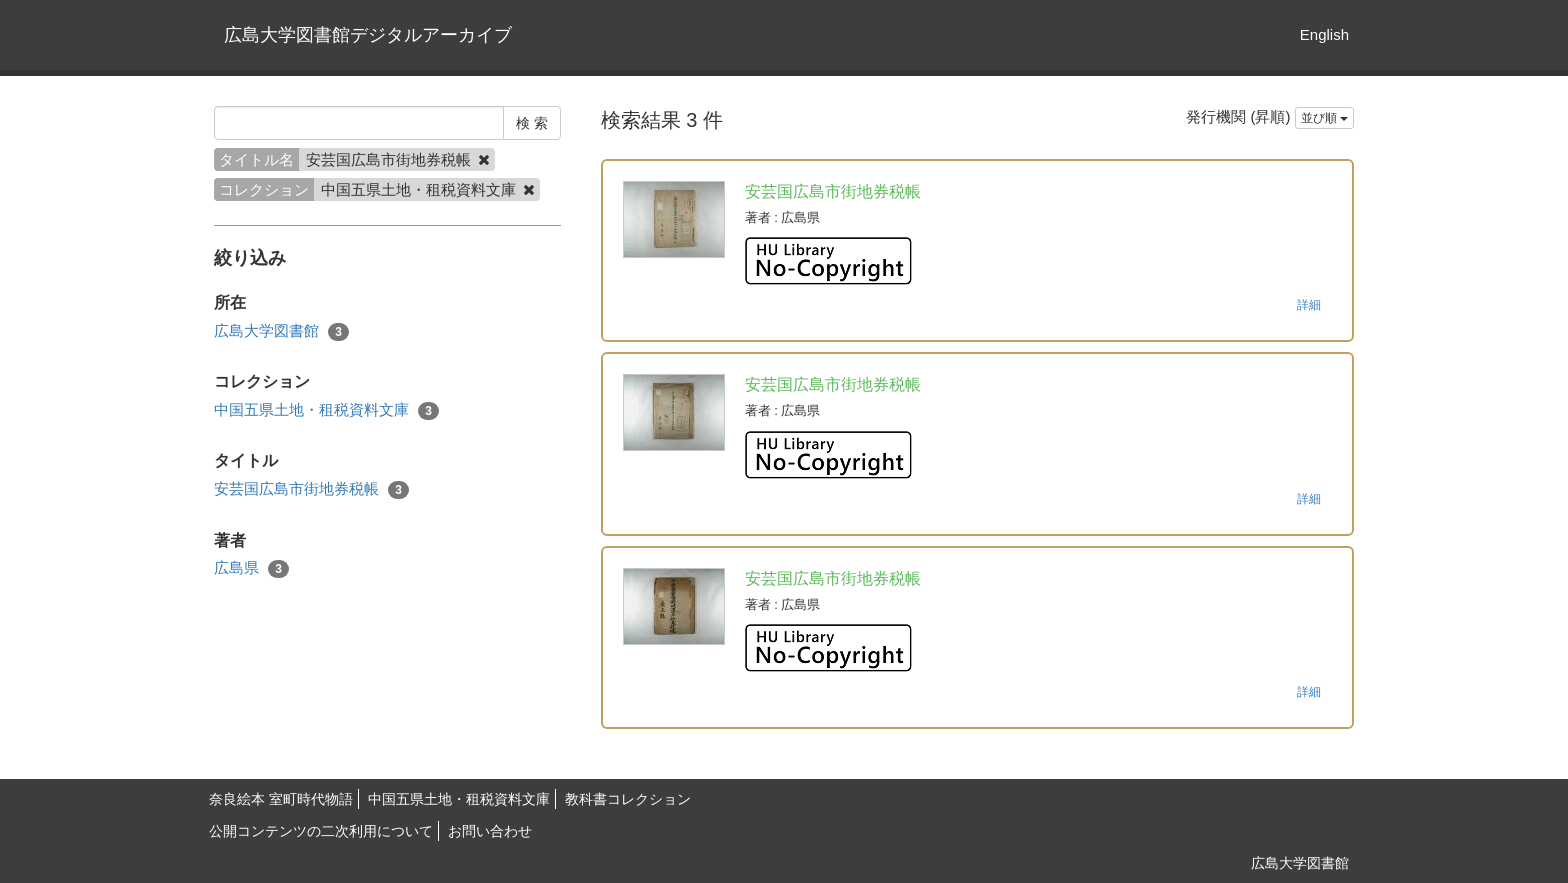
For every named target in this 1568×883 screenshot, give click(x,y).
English (1324, 34)
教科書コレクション (628, 799)
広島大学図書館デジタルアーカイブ (368, 35)
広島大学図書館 (281, 331)
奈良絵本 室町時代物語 (281, 799)
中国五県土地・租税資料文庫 (326, 410)
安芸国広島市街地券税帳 (311, 489)
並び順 (1324, 118)
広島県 (251, 568)
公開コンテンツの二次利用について (321, 831)
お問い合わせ (490, 831)
